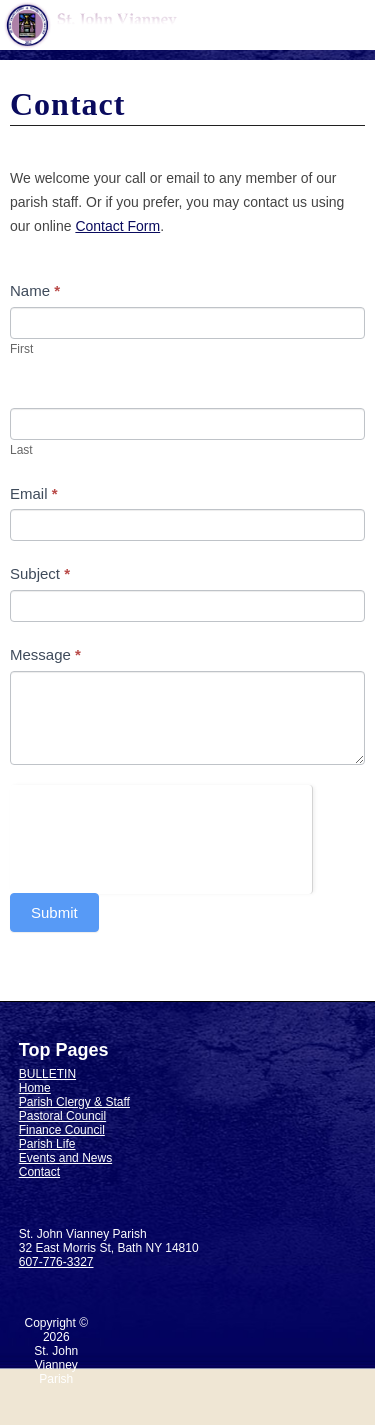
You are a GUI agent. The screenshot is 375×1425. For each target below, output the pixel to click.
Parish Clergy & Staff (74, 1102)
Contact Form (117, 226)
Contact (39, 1172)
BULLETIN (47, 1074)
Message (45, 654)
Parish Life (47, 1144)
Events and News (65, 1158)
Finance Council (62, 1130)
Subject (40, 573)
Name (35, 290)
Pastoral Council (62, 1116)
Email (34, 493)
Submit (54, 912)
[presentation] (161, 824)
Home (35, 1088)
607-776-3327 (56, 1262)
